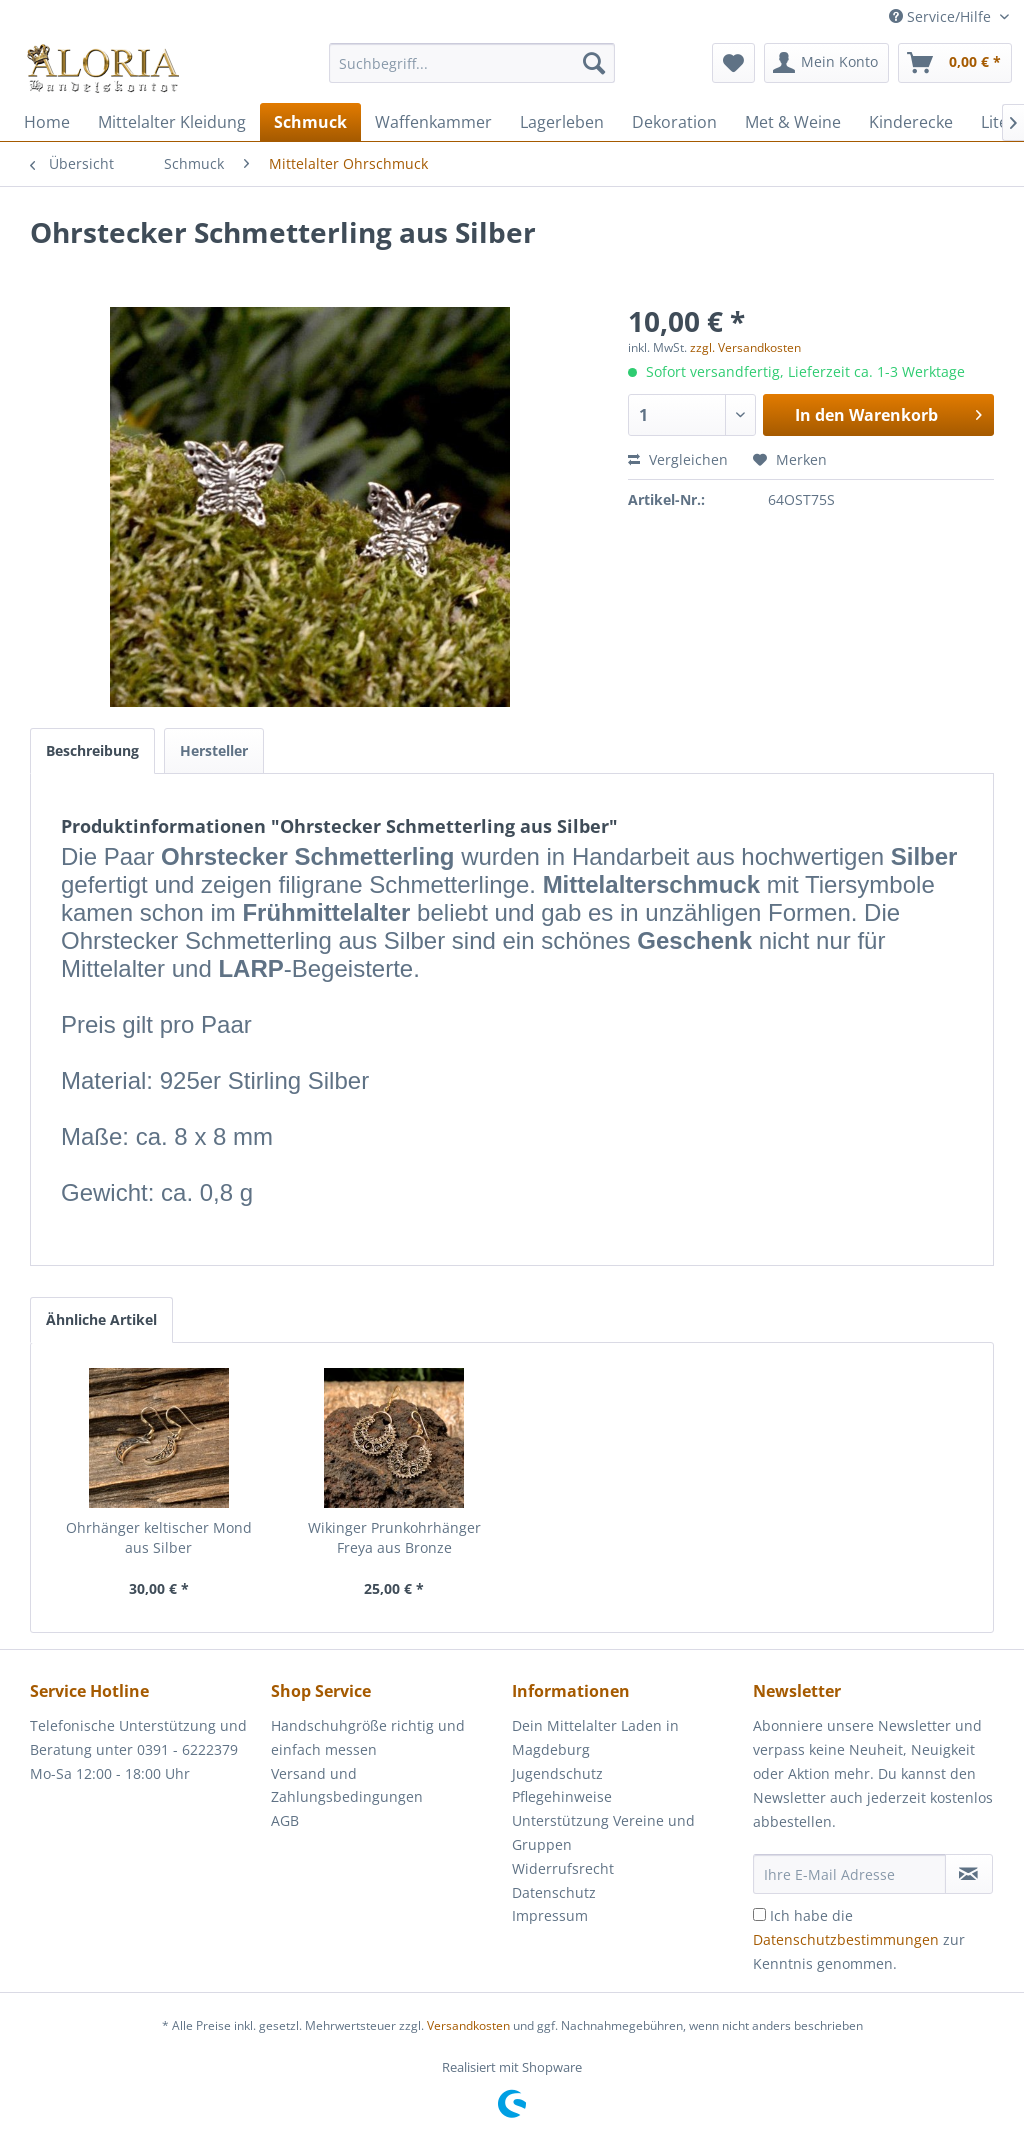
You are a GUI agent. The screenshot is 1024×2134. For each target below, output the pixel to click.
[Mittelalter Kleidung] (172, 122)
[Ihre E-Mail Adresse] (849, 1874)
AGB (285, 1820)
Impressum (550, 1915)
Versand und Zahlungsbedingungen (347, 1785)
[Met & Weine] (793, 122)
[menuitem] (472, 72)
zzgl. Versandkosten (745, 347)
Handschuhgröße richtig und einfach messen (368, 1737)
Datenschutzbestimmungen (846, 1939)
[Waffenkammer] (433, 122)
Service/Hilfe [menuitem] (942, 16)
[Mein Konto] (826, 63)
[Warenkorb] (955, 63)
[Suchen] (594, 63)
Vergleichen (678, 459)
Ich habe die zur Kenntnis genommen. (859, 1939)
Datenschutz (554, 1892)
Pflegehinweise (562, 1796)
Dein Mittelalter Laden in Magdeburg (595, 1737)
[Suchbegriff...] (472, 63)
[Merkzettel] (733, 63)
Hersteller (214, 750)
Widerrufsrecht (563, 1868)
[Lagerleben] (562, 122)
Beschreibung (92, 750)
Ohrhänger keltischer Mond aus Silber (159, 1537)
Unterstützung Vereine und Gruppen (603, 1832)
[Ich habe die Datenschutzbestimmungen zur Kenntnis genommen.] (759, 1914)
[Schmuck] (310, 122)
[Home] (47, 122)
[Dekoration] (674, 122)
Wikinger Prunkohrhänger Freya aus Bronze (394, 1537)
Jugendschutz (557, 1773)
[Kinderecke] (911, 122)
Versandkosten (468, 2025)
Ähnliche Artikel (101, 1319)
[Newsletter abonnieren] (969, 1874)
